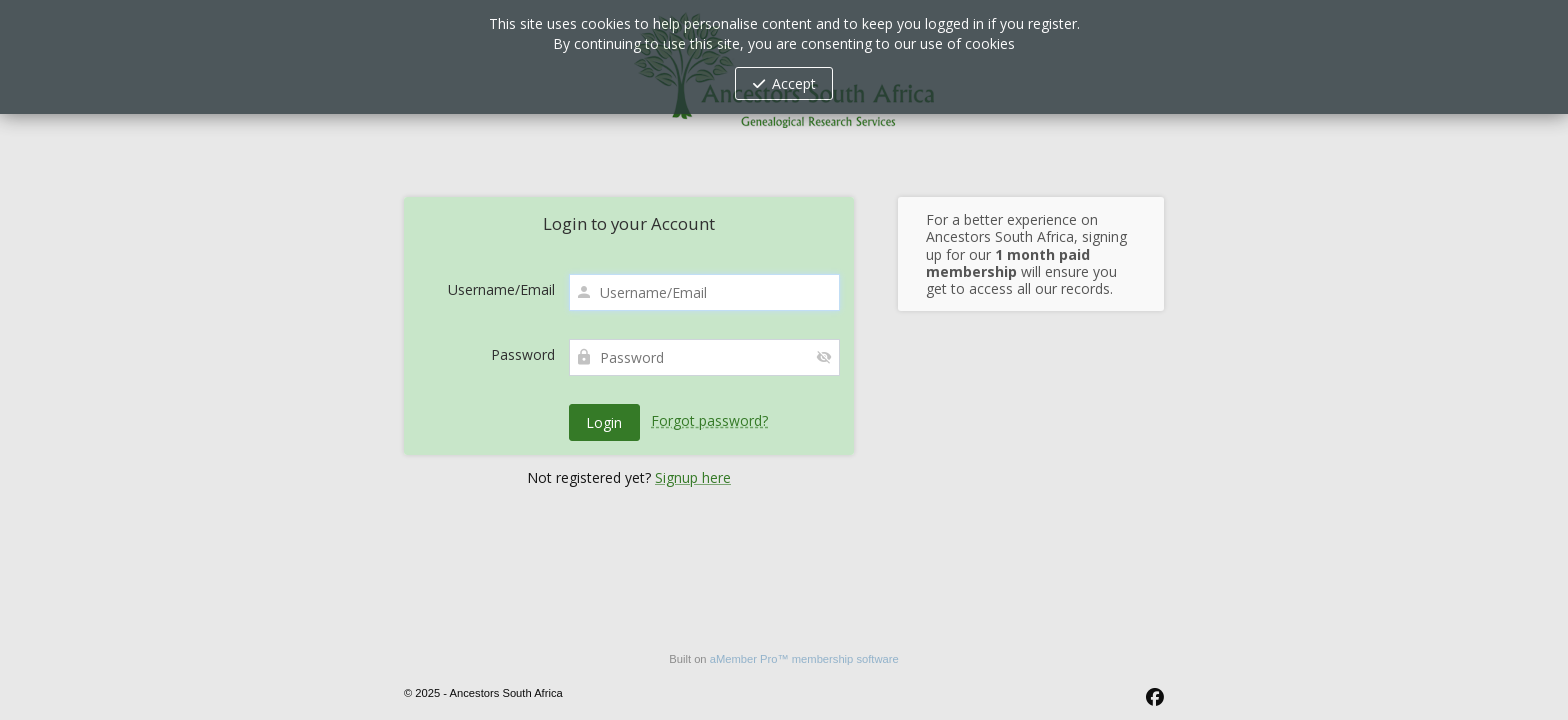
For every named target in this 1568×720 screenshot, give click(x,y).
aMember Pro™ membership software (804, 659)
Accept (794, 83)
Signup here (693, 477)
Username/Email (501, 289)
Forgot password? (709, 420)
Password (523, 354)
